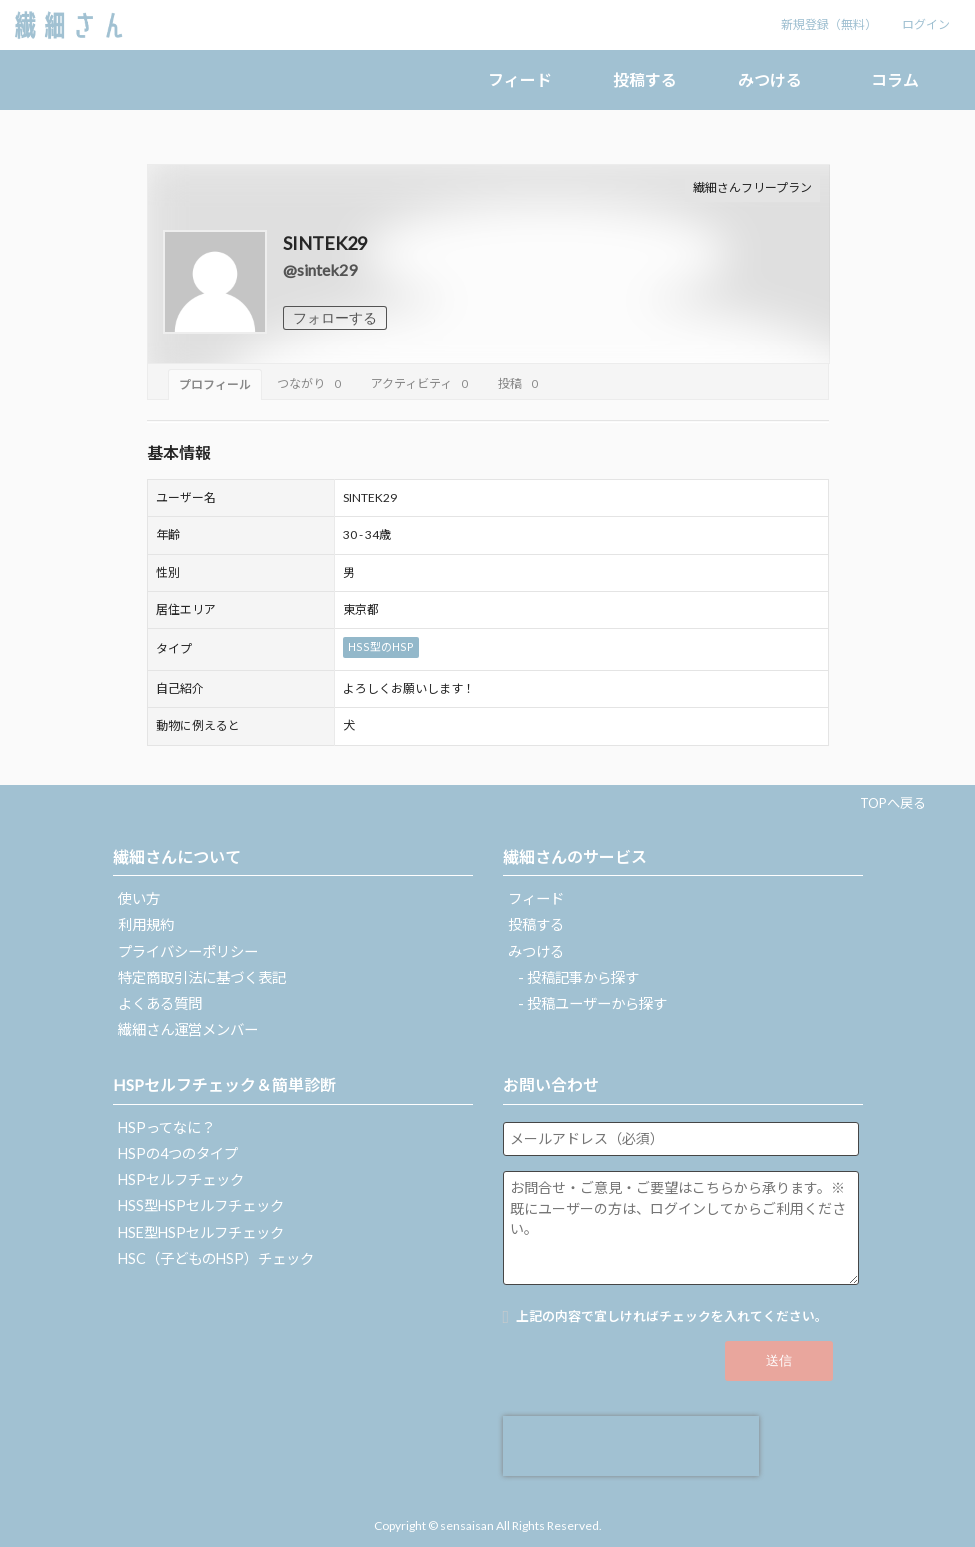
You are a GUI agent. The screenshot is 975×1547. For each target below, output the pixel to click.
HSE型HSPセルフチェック (201, 1232)
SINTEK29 (325, 243)
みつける (770, 79)
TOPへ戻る (893, 803)
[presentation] (631, 1446)
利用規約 (146, 924)
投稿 (520, 383)
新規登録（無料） (829, 24)
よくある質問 (160, 1003)
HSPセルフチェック (181, 1179)
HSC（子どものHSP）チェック (216, 1258)
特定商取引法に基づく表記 (202, 977)
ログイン (926, 24)
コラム (895, 79)
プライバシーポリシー (188, 951)
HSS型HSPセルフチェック (201, 1205)
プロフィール (215, 384)
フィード (520, 79)
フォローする (335, 318)
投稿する (645, 79)
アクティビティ (422, 383)
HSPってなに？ (166, 1127)
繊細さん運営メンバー (188, 1029)
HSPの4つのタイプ (178, 1153)
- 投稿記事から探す (578, 977)
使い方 (139, 898)
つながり (311, 383)
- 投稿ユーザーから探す (592, 1003)
